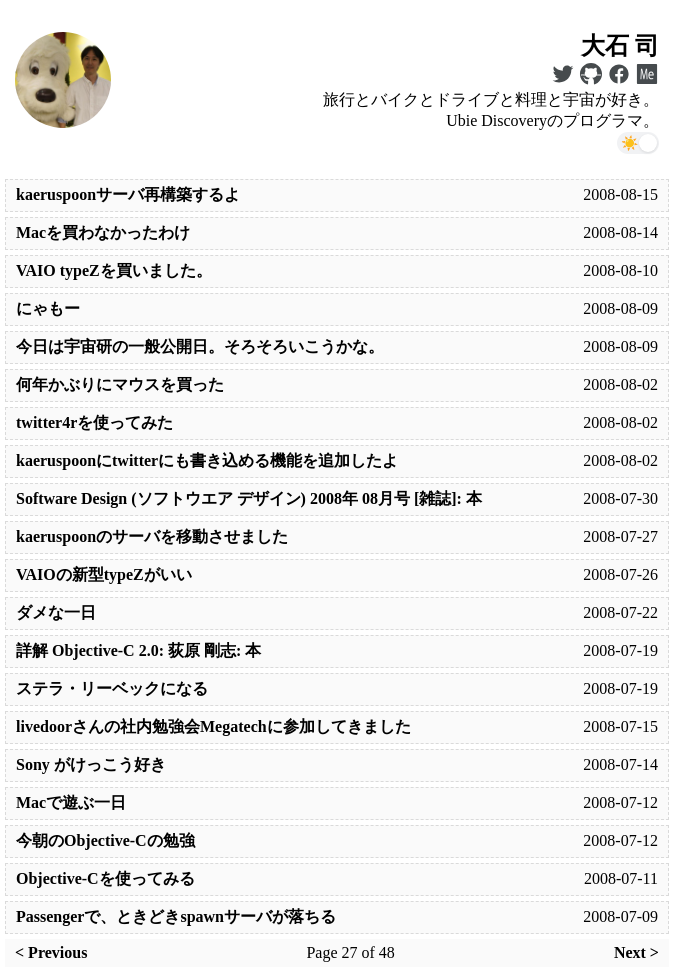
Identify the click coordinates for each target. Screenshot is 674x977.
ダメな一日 (56, 612)
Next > (636, 952)
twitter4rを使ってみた (94, 422)
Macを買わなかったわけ (103, 232)
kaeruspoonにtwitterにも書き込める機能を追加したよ (207, 460)
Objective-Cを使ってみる (105, 878)
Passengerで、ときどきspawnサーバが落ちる (176, 916)
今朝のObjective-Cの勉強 (105, 840)
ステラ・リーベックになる (112, 688)
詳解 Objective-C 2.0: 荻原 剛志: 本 (138, 650)
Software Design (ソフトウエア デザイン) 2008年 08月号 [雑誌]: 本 (249, 498)
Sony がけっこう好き (91, 764)
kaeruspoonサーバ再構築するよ (128, 194)
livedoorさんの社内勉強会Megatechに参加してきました (213, 726)
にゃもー (48, 308)
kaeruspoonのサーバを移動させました (152, 536)
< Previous (51, 952)
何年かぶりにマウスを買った (120, 384)
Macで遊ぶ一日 (71, 802)
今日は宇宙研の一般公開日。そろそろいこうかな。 (200, 346)
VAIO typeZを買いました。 (114, 270)
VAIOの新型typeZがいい (104, 574)
